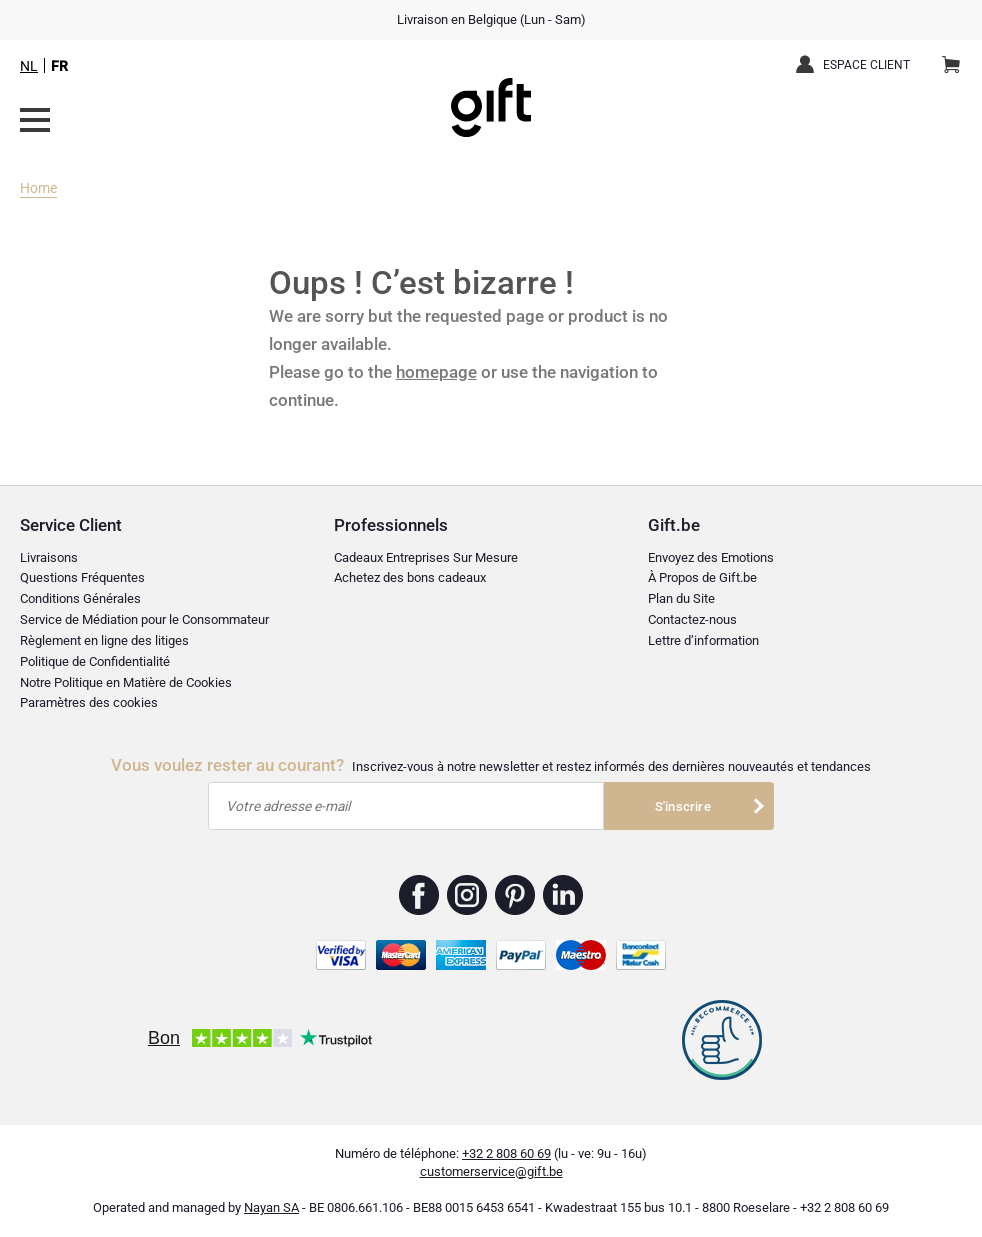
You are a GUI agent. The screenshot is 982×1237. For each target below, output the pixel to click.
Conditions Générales (80, 598)
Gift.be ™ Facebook (419, 895)
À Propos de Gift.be (702, 577)
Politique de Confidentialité (95, 661)
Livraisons (49, 557)
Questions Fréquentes (82, 577)
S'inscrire (683, 806)
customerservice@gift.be (491, 1171)
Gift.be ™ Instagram (467, 895)
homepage (436, 372)
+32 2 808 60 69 (506, 1153)
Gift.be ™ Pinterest (515, 895)
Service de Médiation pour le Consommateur (144, 619)
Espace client (866, 65)
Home (38, 188)
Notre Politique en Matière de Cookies (126, 682)
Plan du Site (681, 598)
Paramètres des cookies (89, 702)
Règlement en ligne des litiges (104, 640)
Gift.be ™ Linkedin (563, 895)
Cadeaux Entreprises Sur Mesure (426, 557)
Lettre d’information (703, 640)
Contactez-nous (692, 619)
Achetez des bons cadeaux (410, 577)
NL (29, 66)
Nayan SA (271, 1207)
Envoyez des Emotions (711, 557)
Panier (957, 57)
